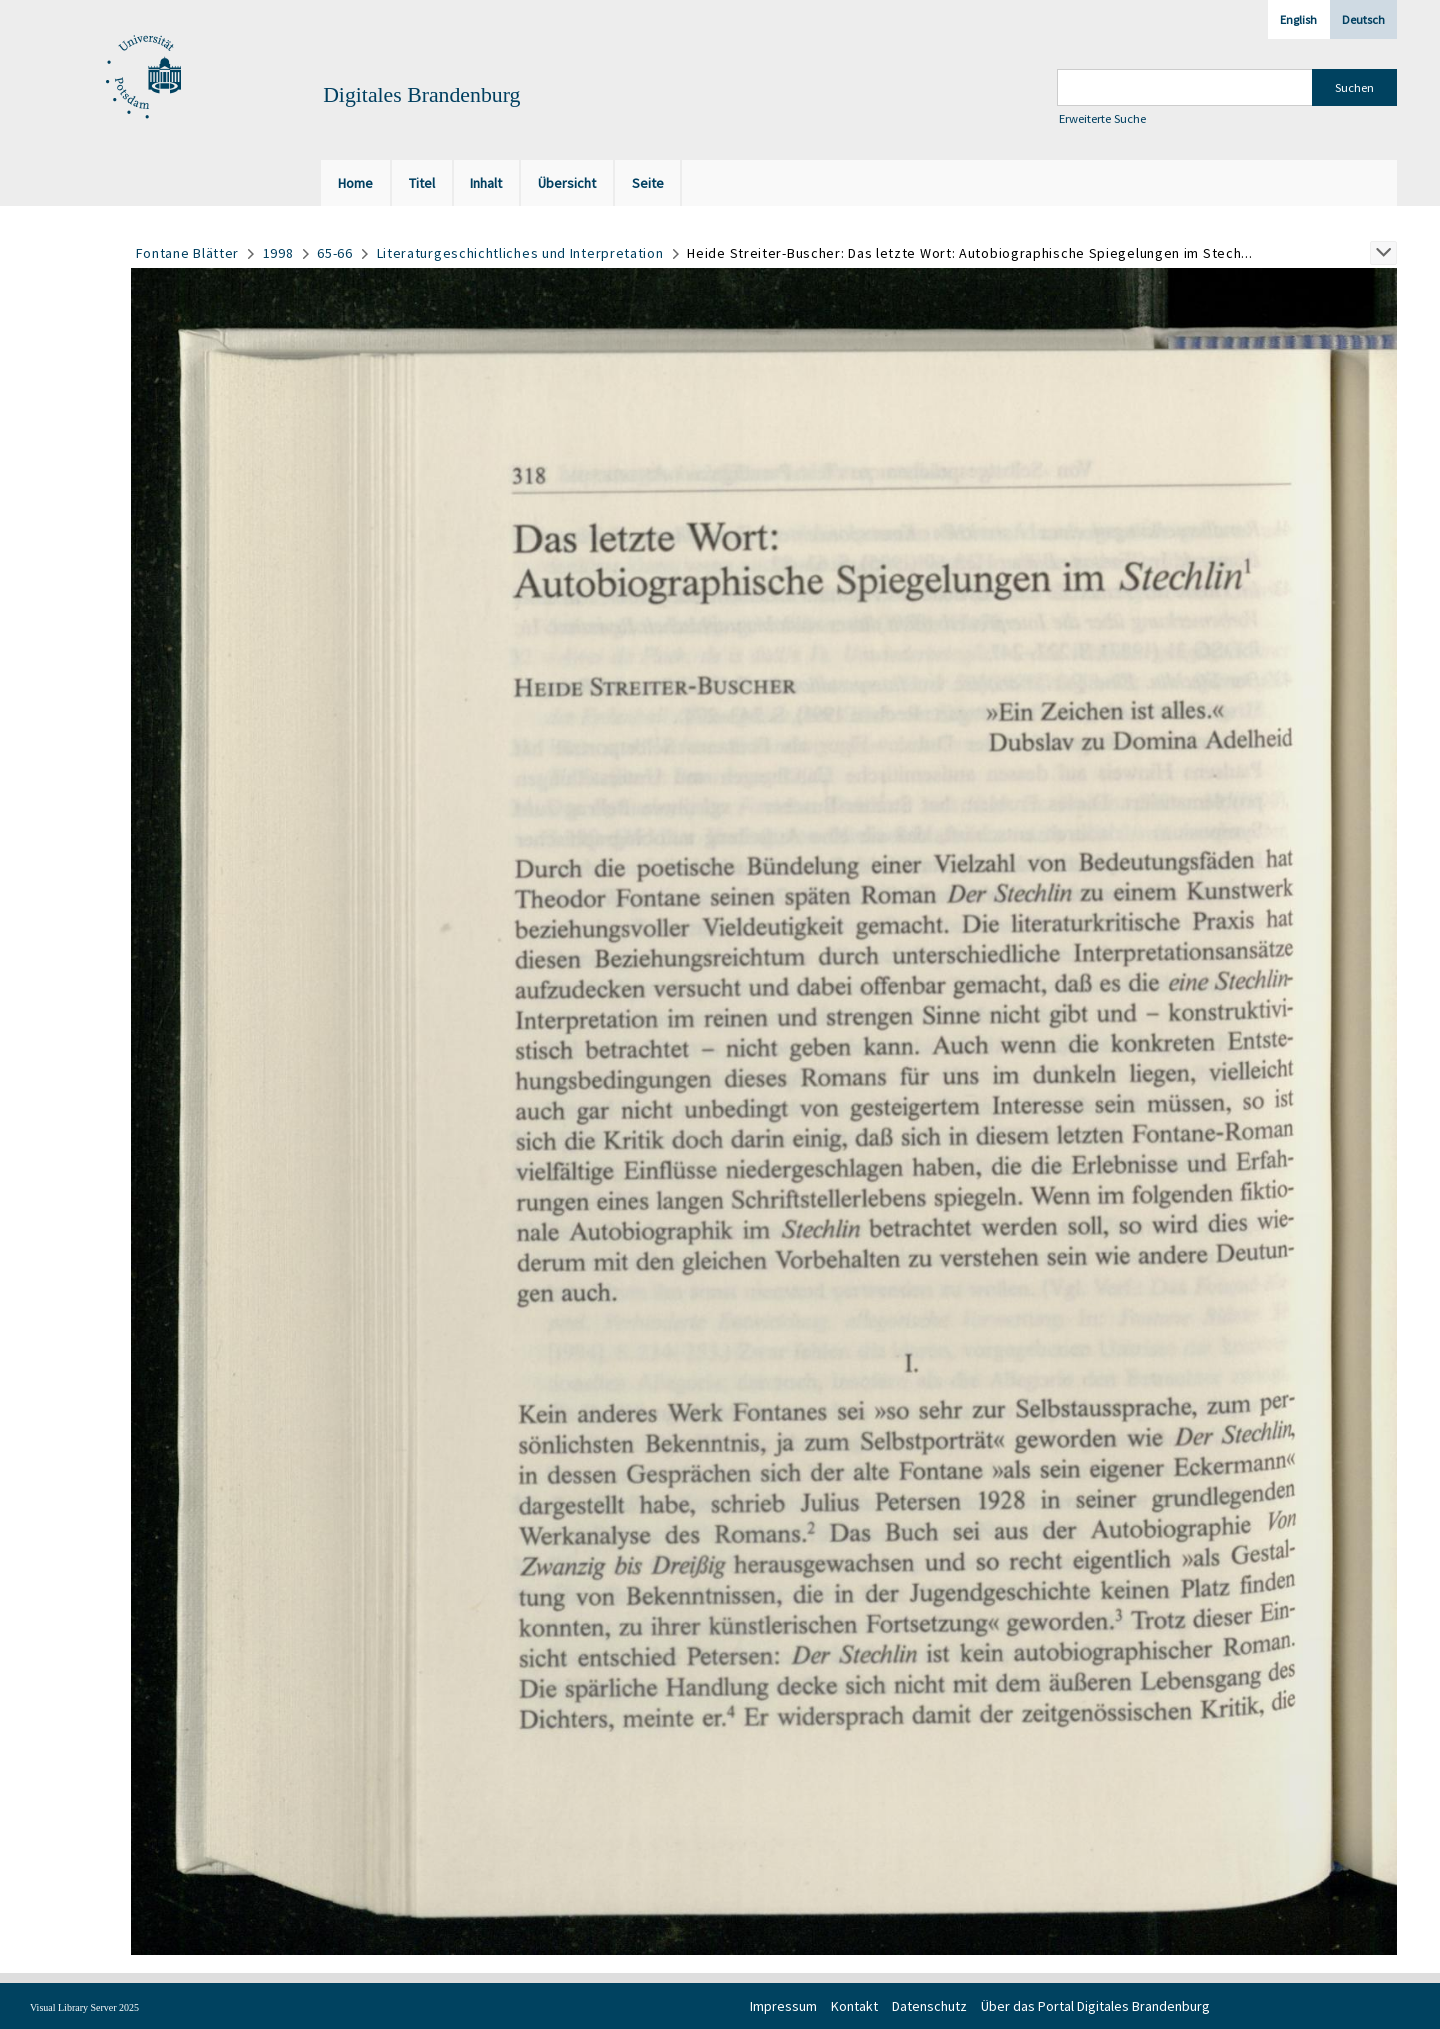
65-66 (335, 253)
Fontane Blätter (188, 253)
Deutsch (1363, 19)
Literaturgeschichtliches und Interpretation (520, 253)
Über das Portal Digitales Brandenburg (1095, 2006)
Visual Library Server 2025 (84, 2007)
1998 (278, 253)
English (1298, 19)
